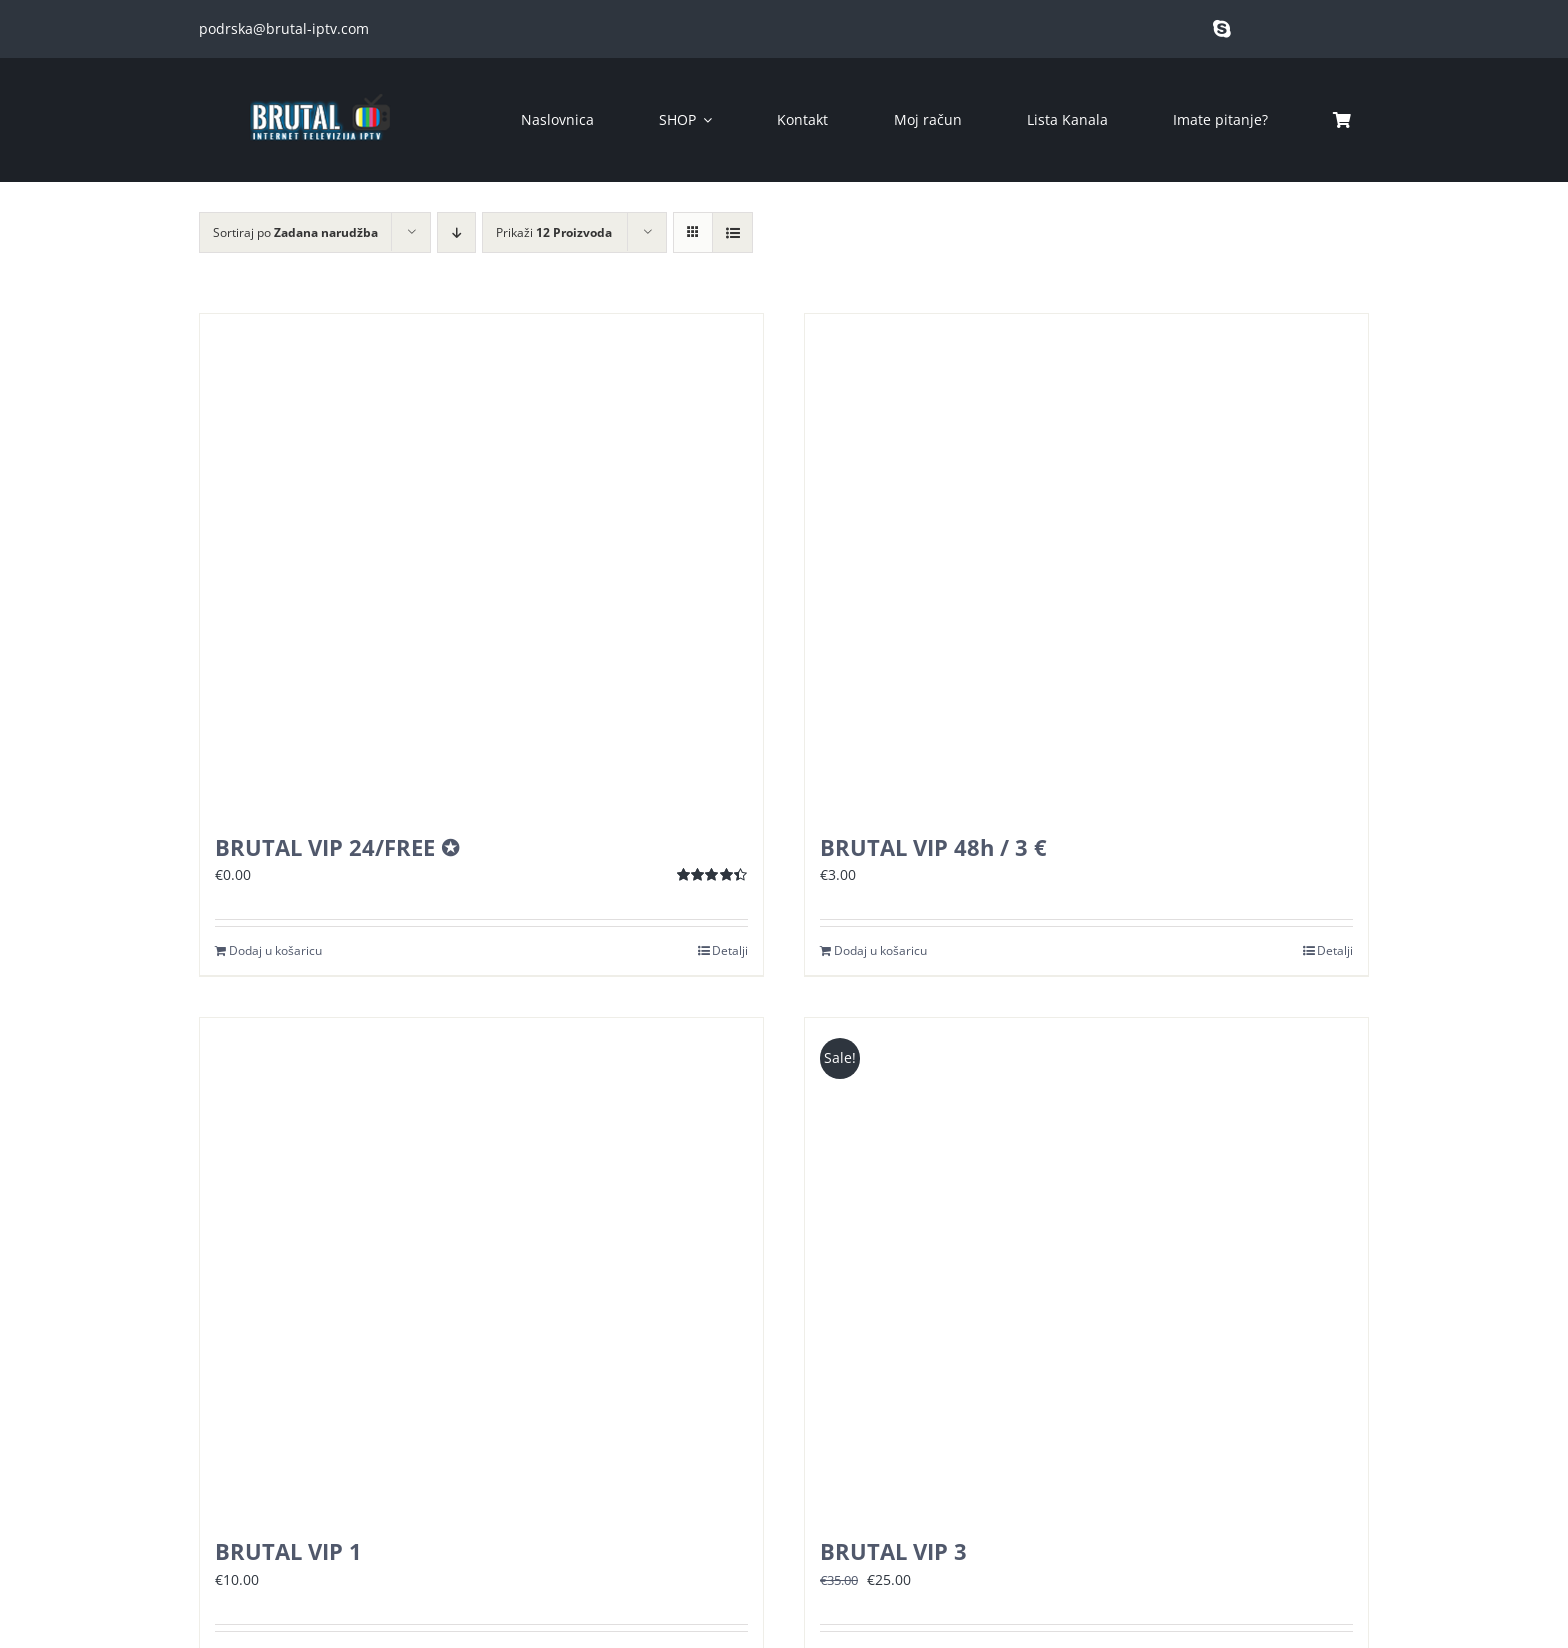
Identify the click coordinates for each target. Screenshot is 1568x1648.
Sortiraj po (295, 232)
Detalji (730, 950)
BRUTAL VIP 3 (893, 1551)
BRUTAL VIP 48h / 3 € (933, 847)
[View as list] (732, 232)
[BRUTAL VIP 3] (1086, 1268)
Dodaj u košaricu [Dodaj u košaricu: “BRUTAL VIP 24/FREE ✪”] (275, 950)
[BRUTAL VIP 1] (481, 1268)
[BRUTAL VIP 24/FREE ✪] (481, 564)
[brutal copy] (319, 84)
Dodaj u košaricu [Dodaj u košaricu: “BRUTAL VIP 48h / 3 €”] (880, 950)
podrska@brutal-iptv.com (284, 28)
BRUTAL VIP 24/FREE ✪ (337, 847)
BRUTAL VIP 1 (288, 1551)
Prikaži (554, 232)
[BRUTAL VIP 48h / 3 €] (1086, 564)
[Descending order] (456, 232)
